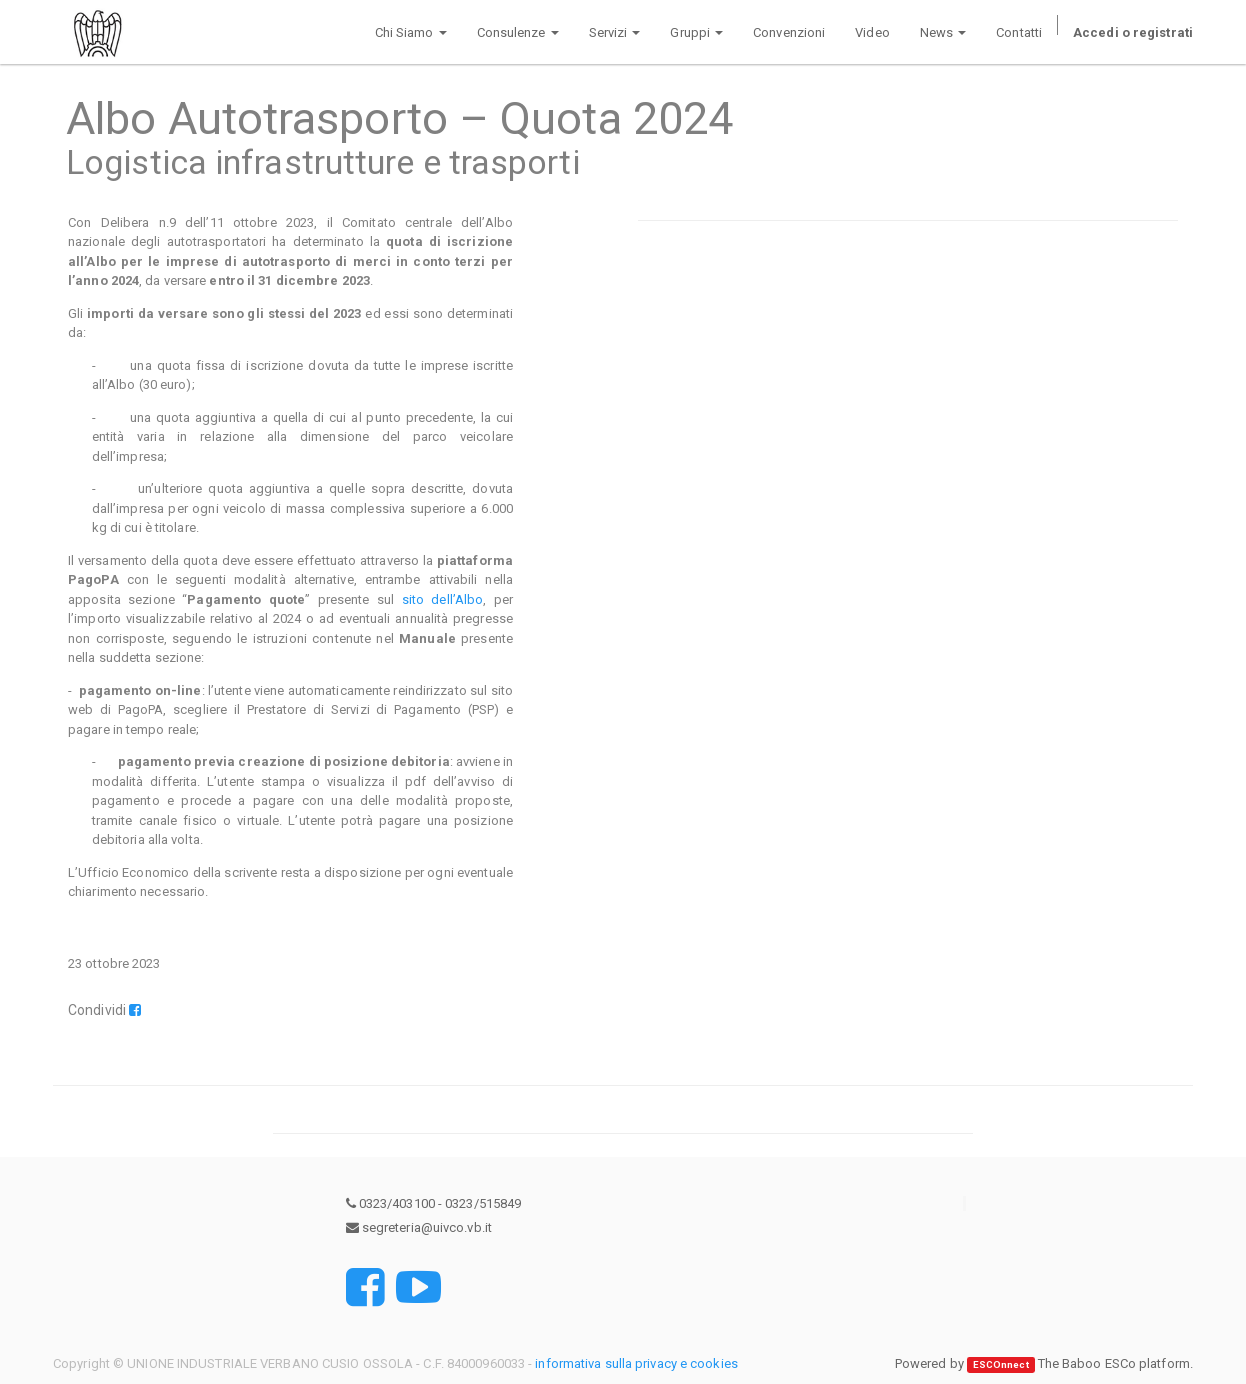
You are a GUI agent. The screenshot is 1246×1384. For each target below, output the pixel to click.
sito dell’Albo (443, 599)
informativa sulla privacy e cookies (636, 1363)
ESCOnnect (1001, 1364)
